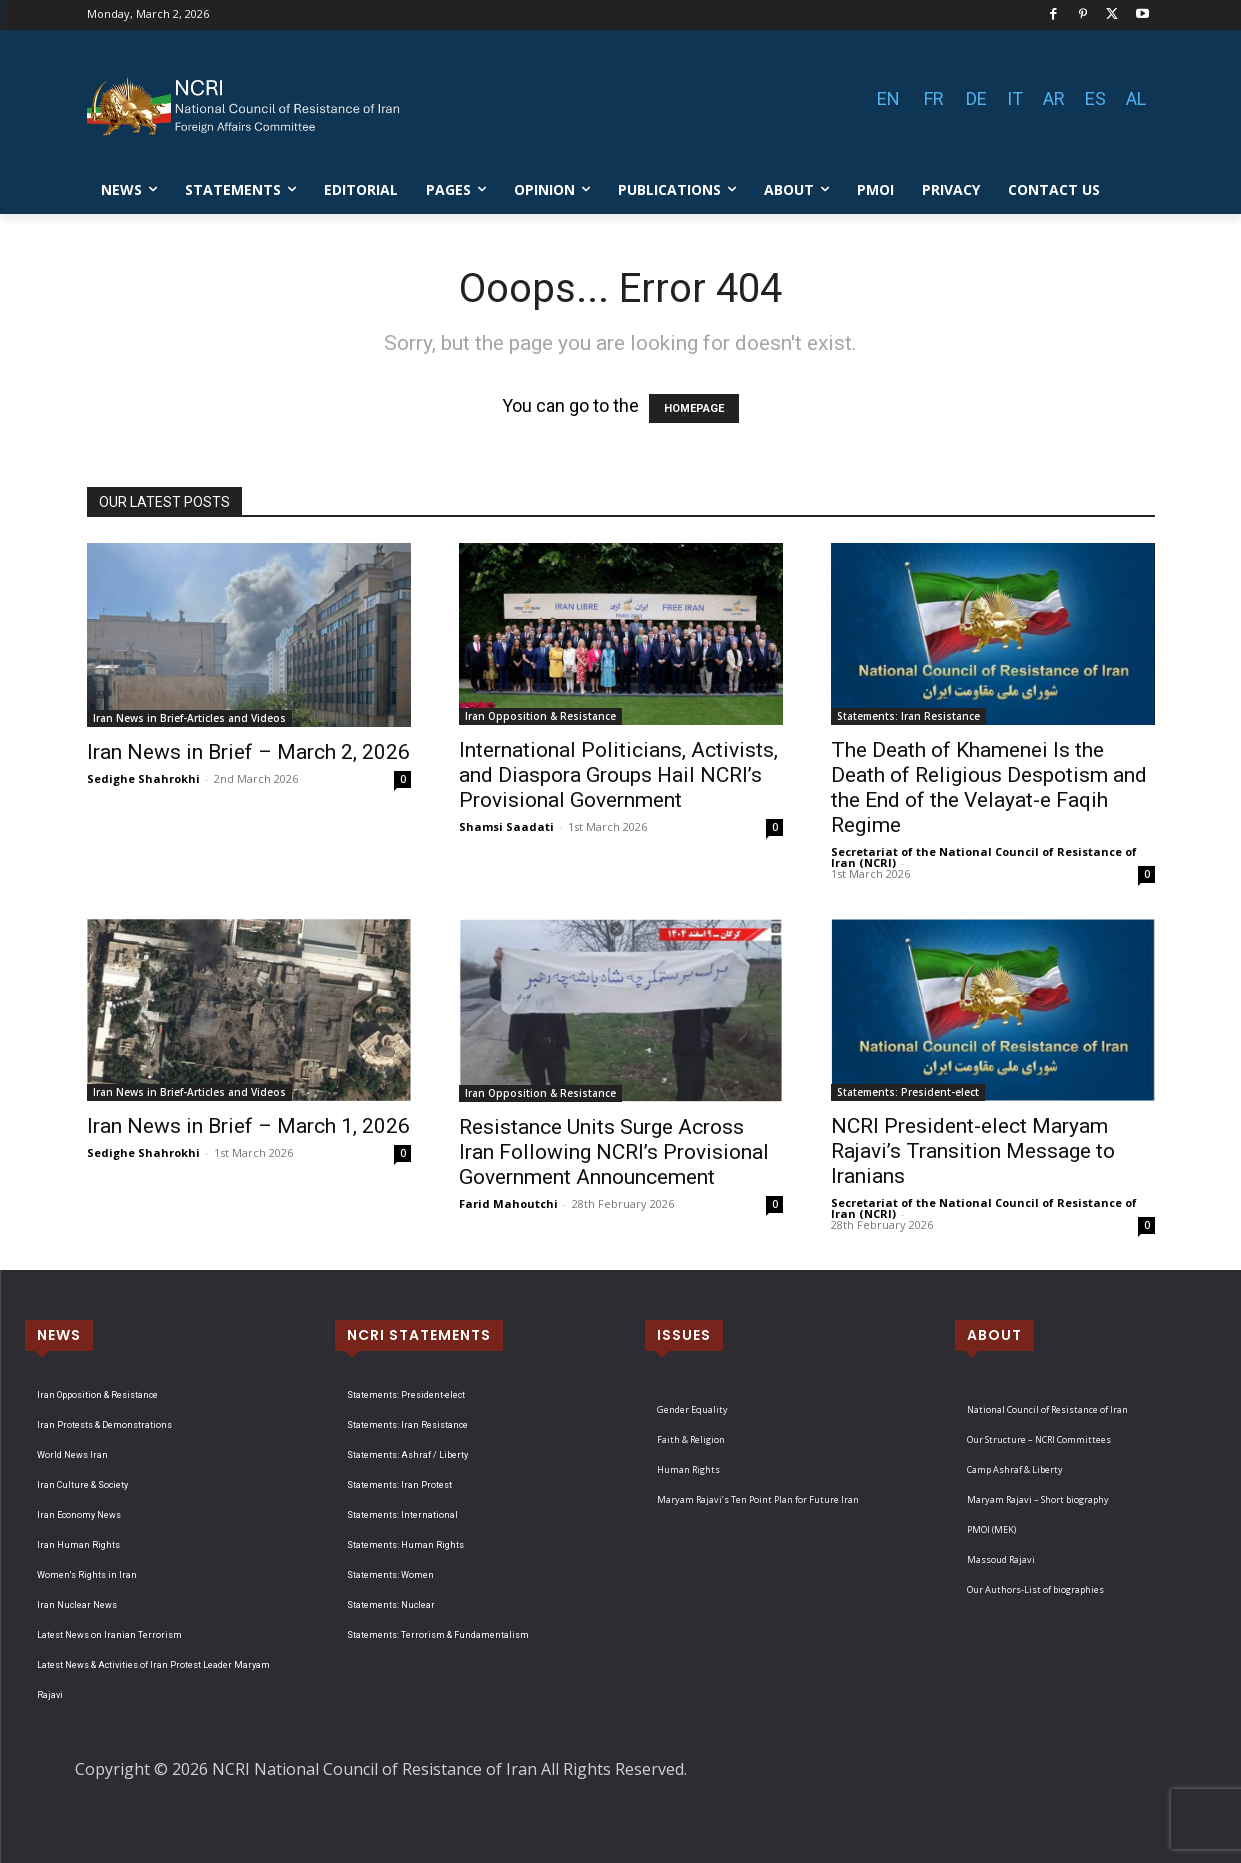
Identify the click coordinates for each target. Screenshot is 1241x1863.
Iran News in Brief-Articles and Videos (189, 718)
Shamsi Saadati (506, 826)
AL (1136, 98)
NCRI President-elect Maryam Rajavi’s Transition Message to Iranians (973, 1151)
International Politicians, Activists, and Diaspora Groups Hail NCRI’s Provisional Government (618, 775)
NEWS (59, 1335)
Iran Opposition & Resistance (540, 716)
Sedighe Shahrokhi (143, 778)
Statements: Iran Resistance (908, 716)
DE (976, 98)
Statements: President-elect (908, 1092)
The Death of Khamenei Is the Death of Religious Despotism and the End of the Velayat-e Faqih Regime (989, 787)
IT (1015, 98)
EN (888, 98)
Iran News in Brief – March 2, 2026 (248, 752)
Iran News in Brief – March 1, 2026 (248, 1126)
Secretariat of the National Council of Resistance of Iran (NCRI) (984, 857)
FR (934, 98)
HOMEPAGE (694, 408)
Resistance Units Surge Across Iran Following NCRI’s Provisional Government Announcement (614, 1152)
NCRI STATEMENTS (419, 1335)
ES (1095, 98)
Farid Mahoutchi (508, 1203)
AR (1054, 98)
